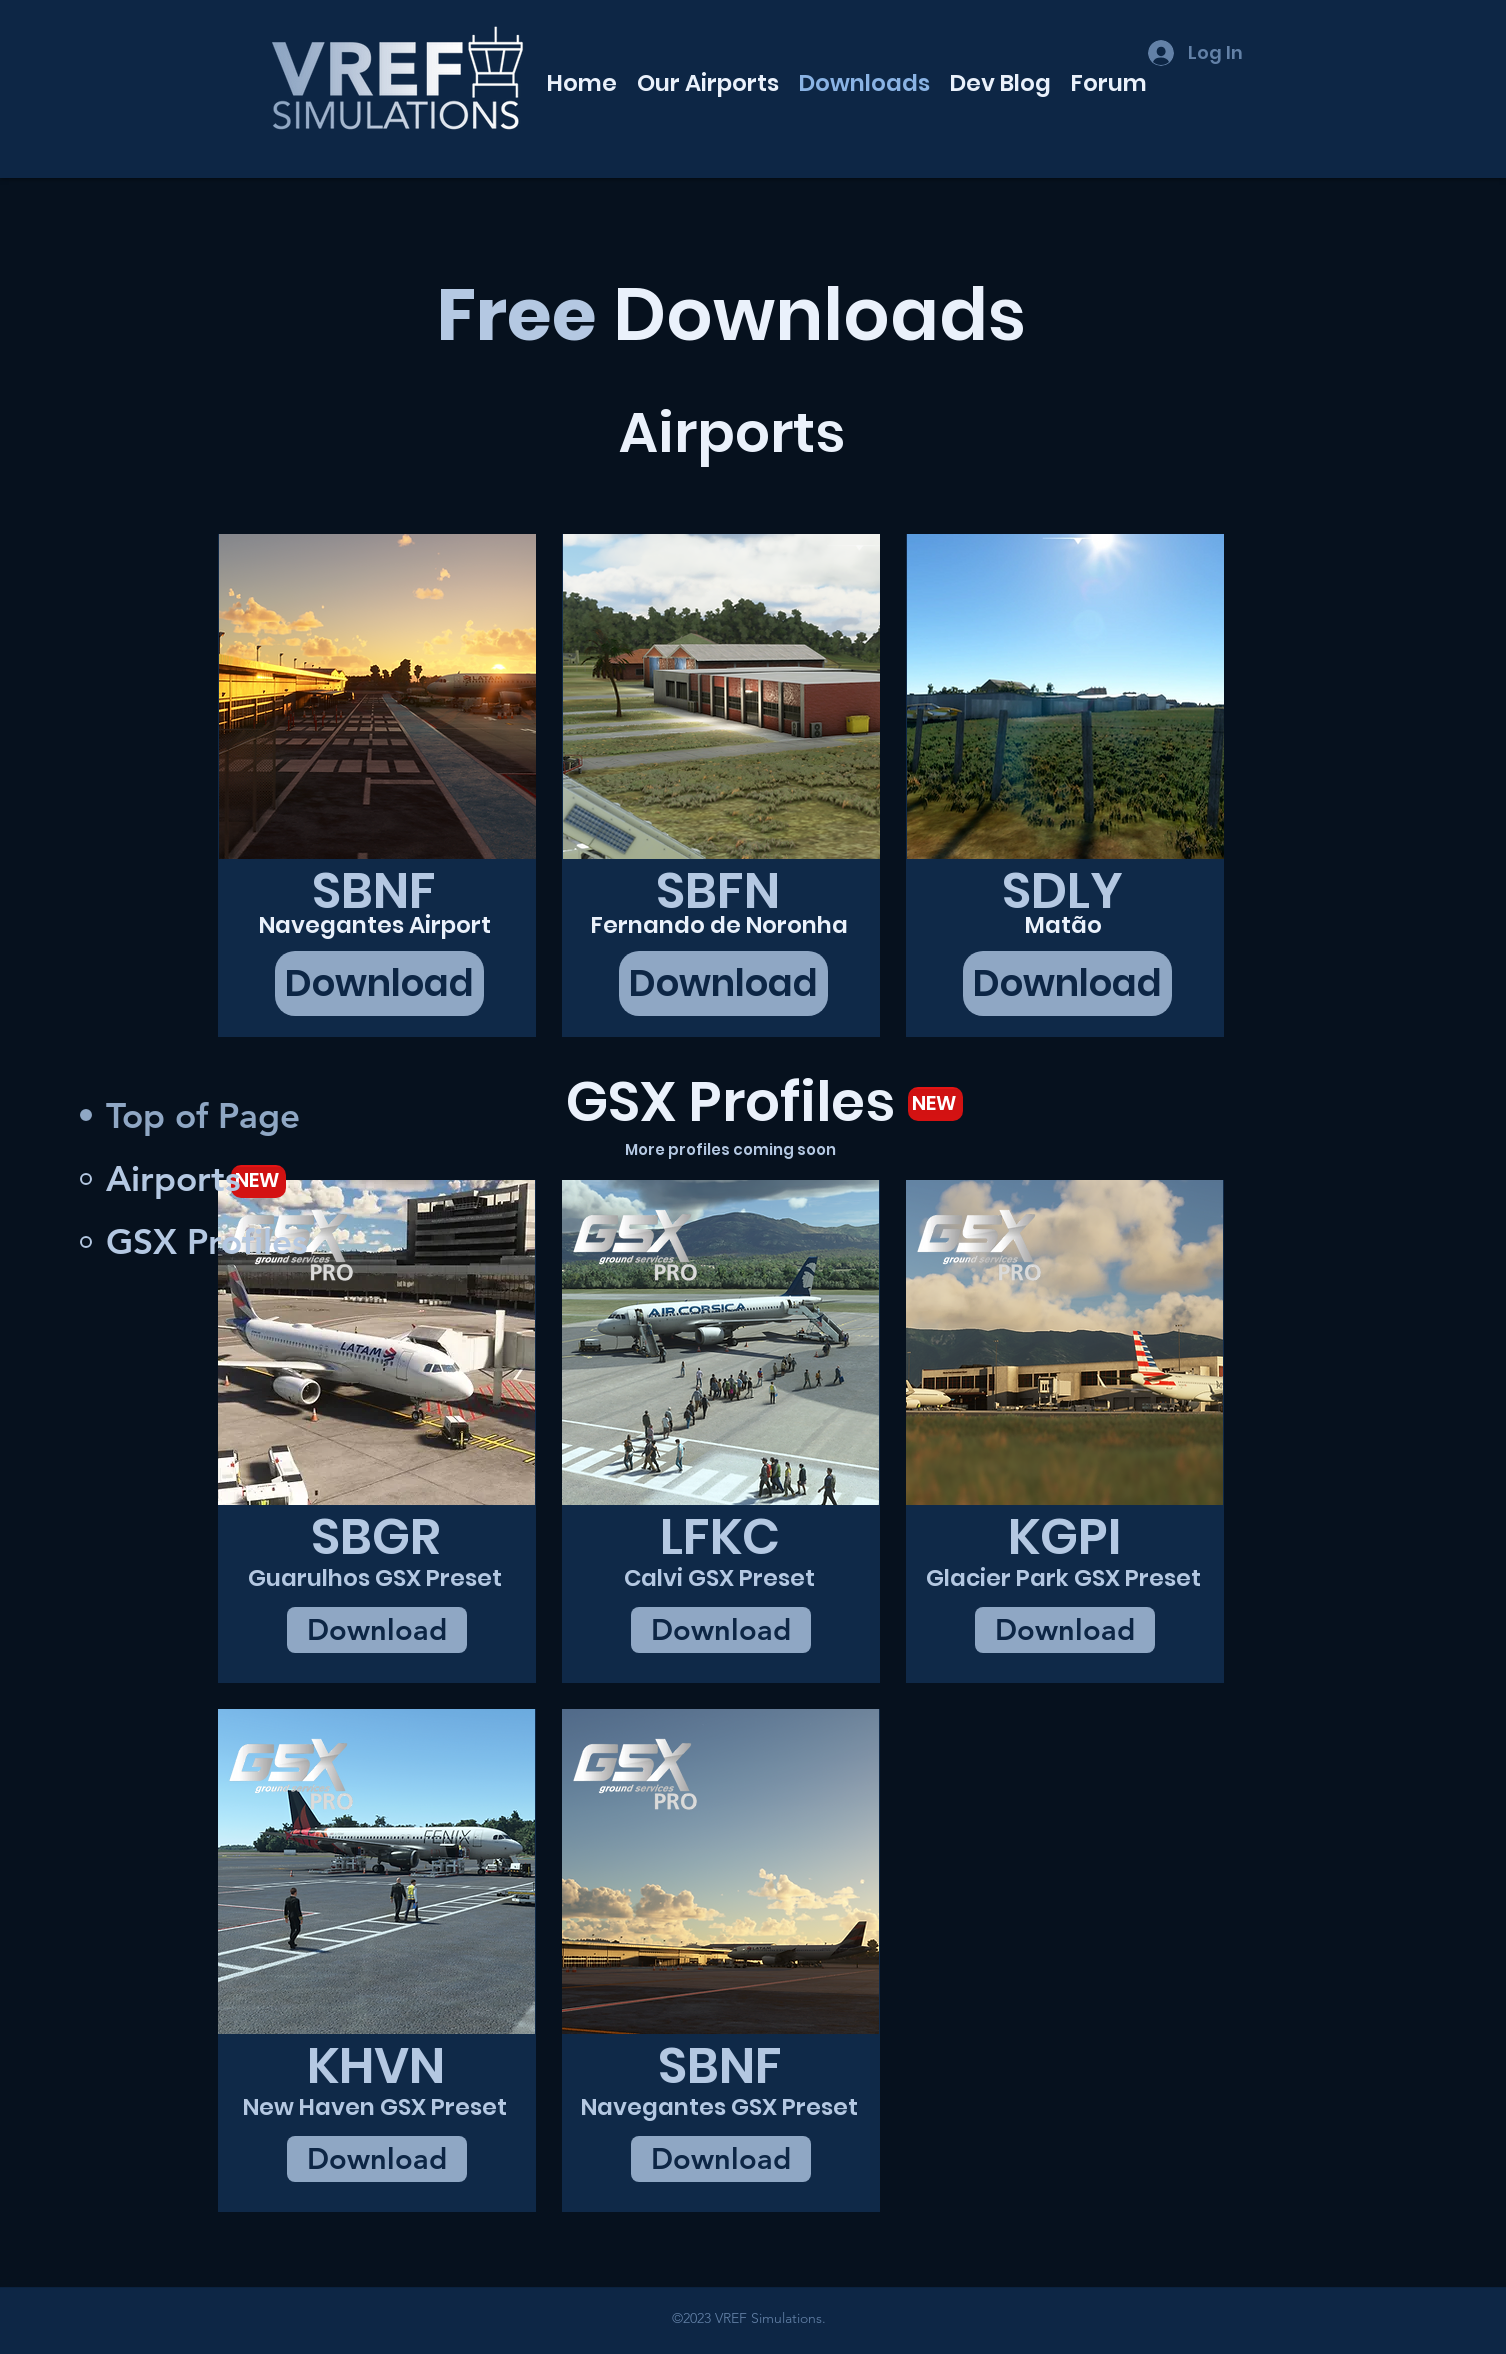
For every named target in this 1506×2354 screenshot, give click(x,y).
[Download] (379, 983)
